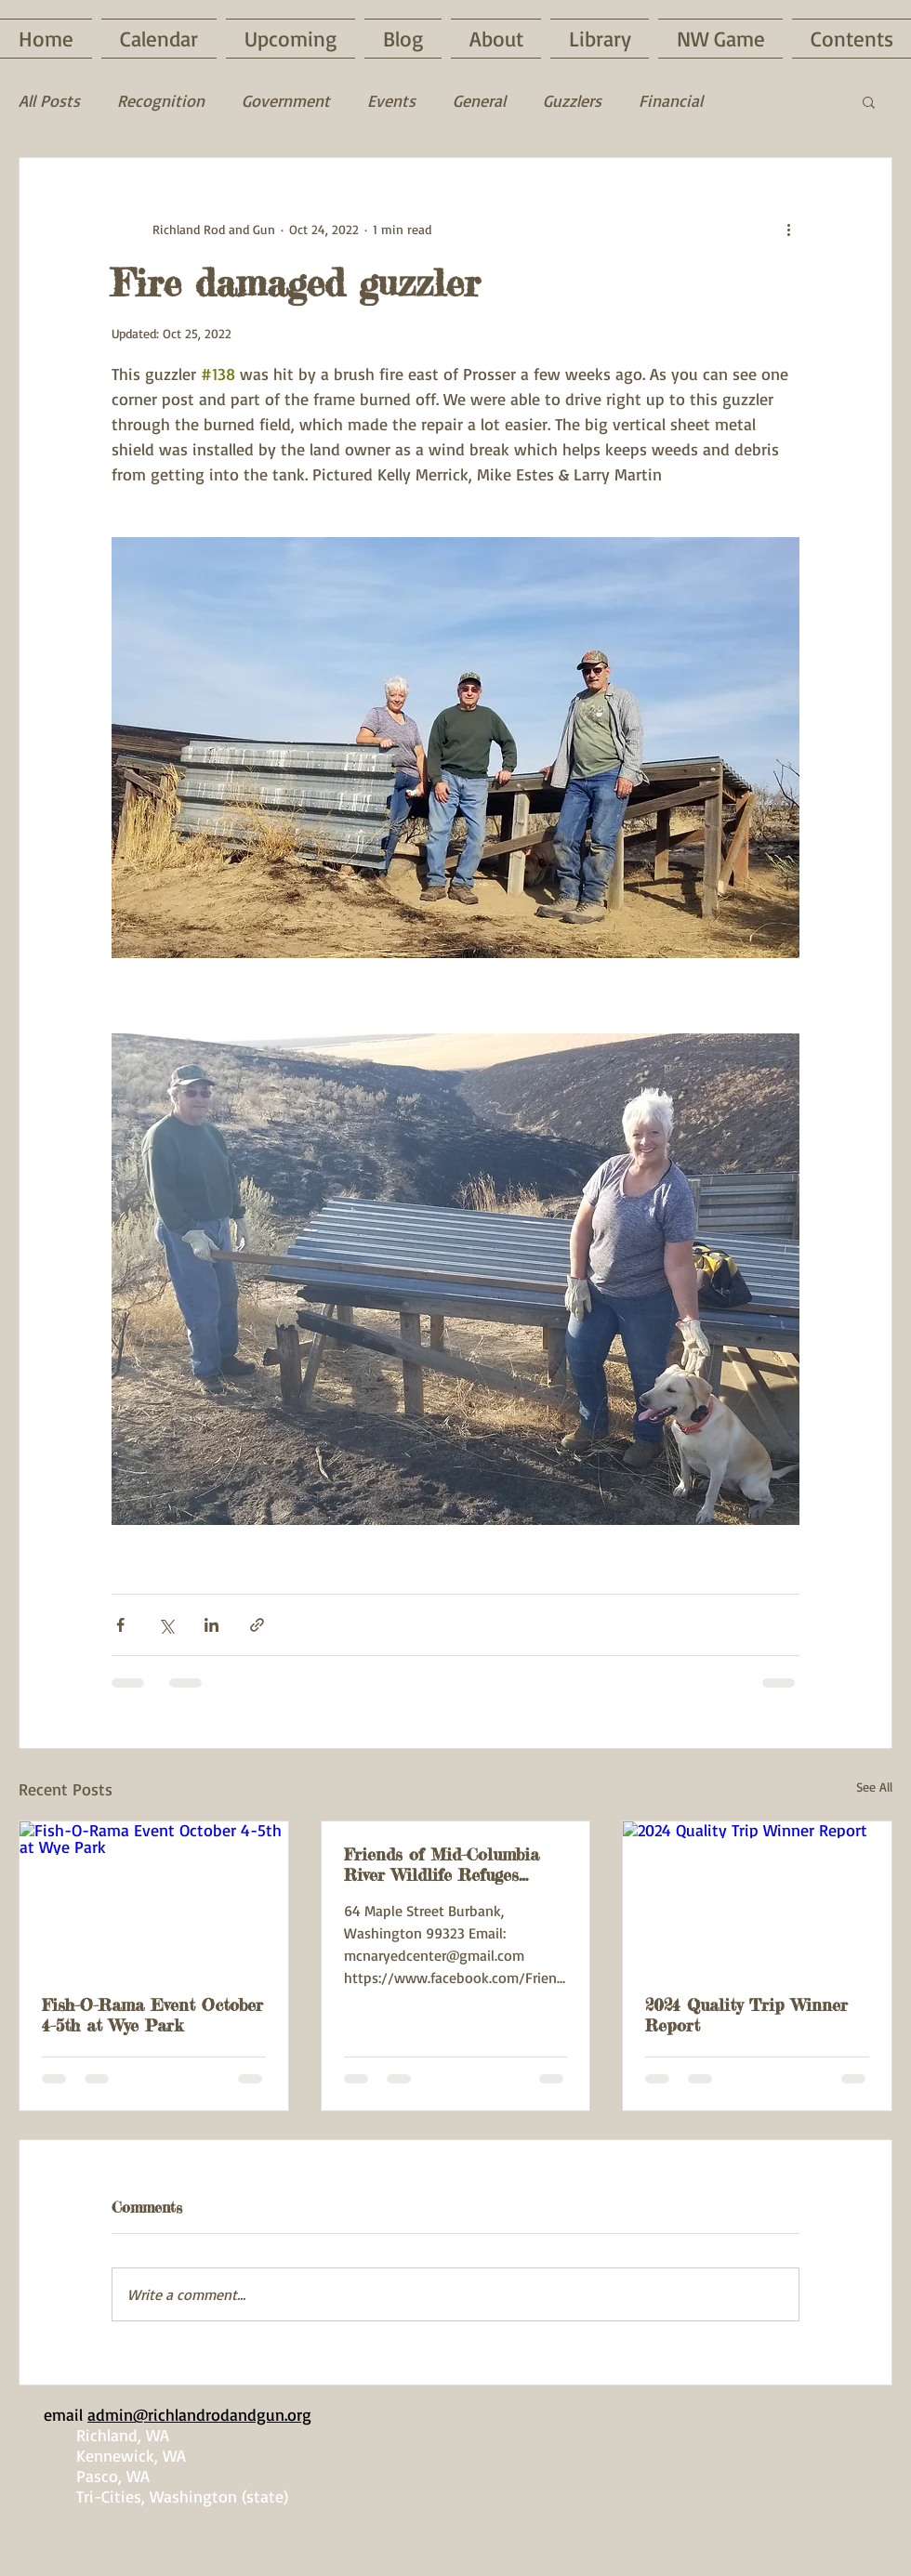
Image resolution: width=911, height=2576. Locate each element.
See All (874, 1786)
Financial (671, 100)
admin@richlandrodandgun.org (199, 2414)
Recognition (161, 100)
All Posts (49, 100)
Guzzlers (572, 100)
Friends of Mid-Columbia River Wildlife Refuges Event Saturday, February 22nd (441, 1864)
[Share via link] (257, 1625)
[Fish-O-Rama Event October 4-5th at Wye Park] (154, 1896)
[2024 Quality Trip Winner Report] (757, 1896)
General (479, 100)
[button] (869, 101)
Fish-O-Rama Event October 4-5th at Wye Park (152, 2014)
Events (391, 100)
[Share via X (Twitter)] (166, 1625)
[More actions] (788, 228)
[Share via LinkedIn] (211, 1625)
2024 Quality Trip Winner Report (746, 2014)
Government (286, 100)
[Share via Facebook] (120, 1625)
